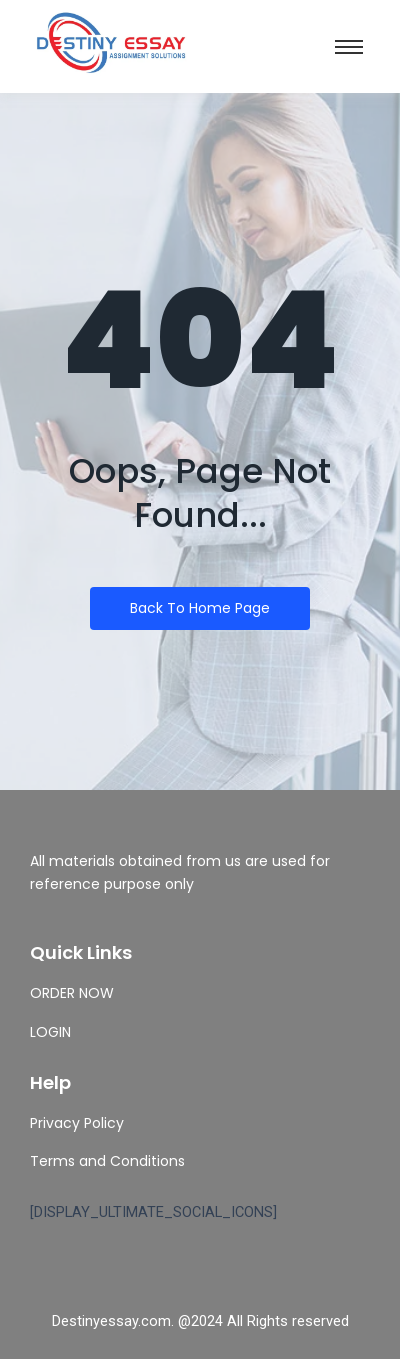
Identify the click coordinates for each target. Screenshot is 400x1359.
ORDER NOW (72, 993)
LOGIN (50, 1032)
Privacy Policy (77, 1123)
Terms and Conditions (107, 1161)
